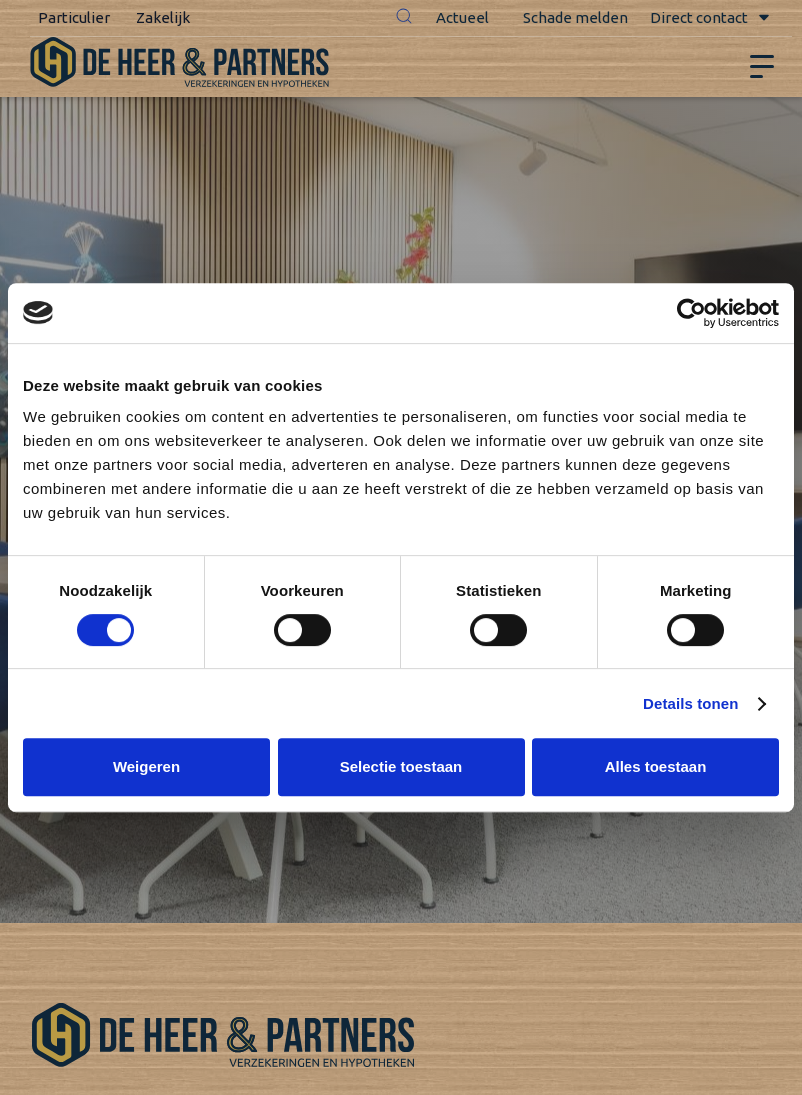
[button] (404, 18)
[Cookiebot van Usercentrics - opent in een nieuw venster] (691, 313)
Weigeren (146, 766)
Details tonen (690, 703)
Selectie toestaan (401, 766)
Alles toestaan (656, 766)
